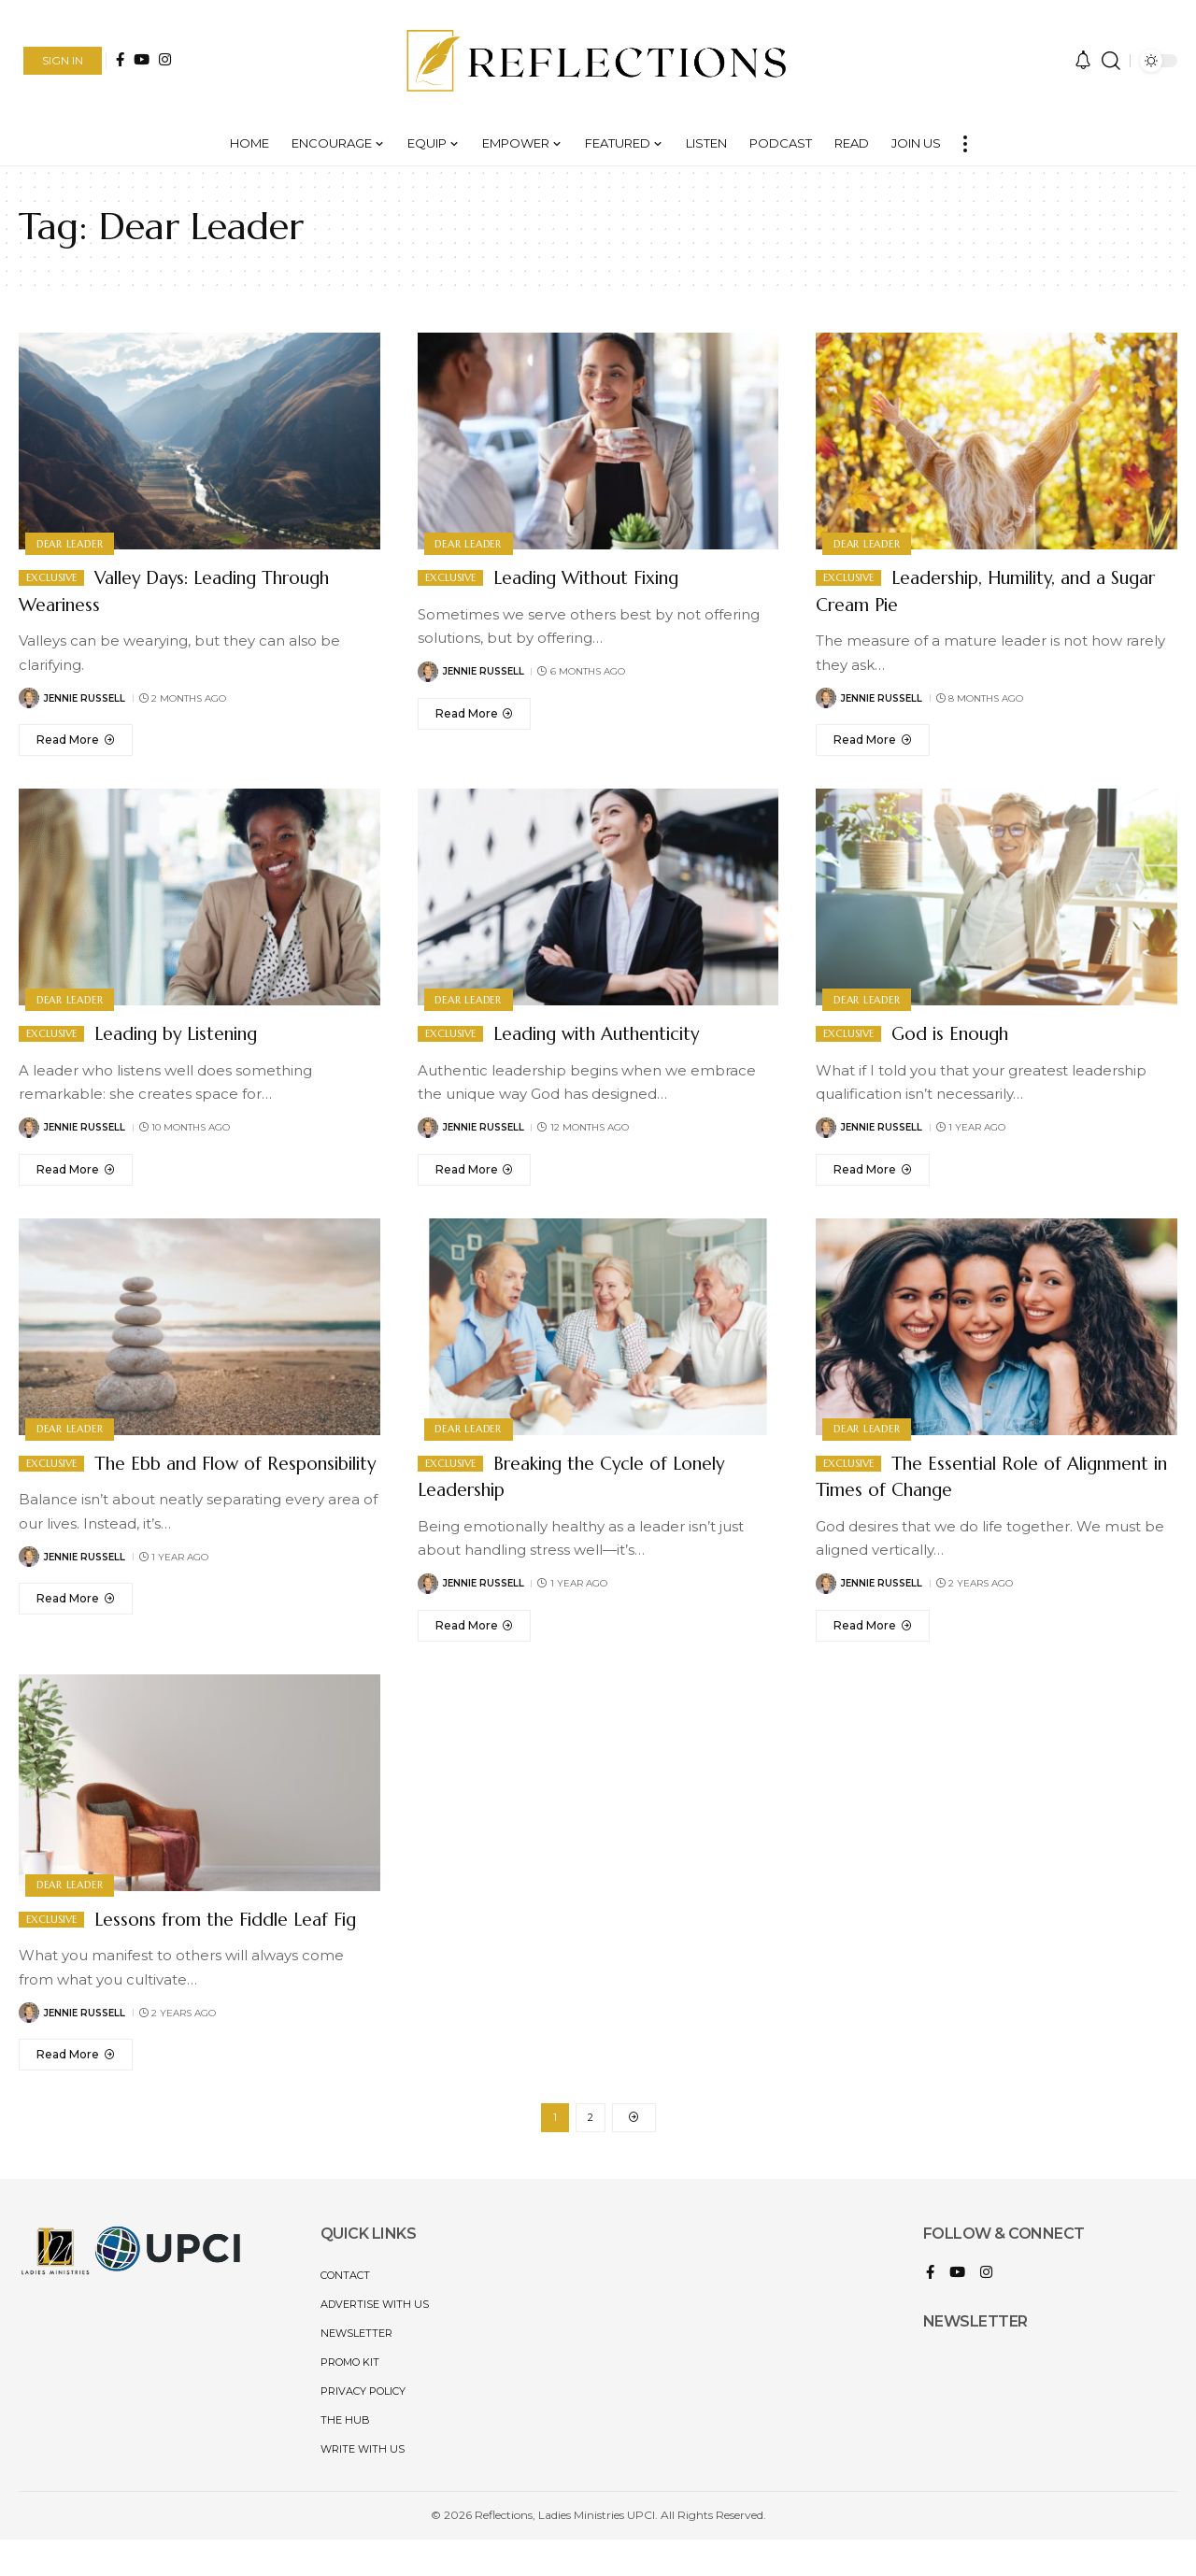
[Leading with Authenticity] (475, 1170)
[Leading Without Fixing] (475, 714)
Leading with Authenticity (615, 1033)
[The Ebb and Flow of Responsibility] (76, 1626)
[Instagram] (165, 59)
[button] (62, 61)
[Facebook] (120, 59)
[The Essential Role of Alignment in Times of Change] (873, 1626)
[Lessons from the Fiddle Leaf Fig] (76, 2082)
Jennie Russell (84, 698)
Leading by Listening (189, 1033)
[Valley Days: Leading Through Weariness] (76, 740)
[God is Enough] (873, 1170)
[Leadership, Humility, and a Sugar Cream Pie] (873, 740)
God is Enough (959, 1033)
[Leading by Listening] (76, 1170)
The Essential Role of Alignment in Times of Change (961, 1476)
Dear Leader (70, 541)
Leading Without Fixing (603, 577)
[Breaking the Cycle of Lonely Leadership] (475, 1626)
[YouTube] (141, 59)
